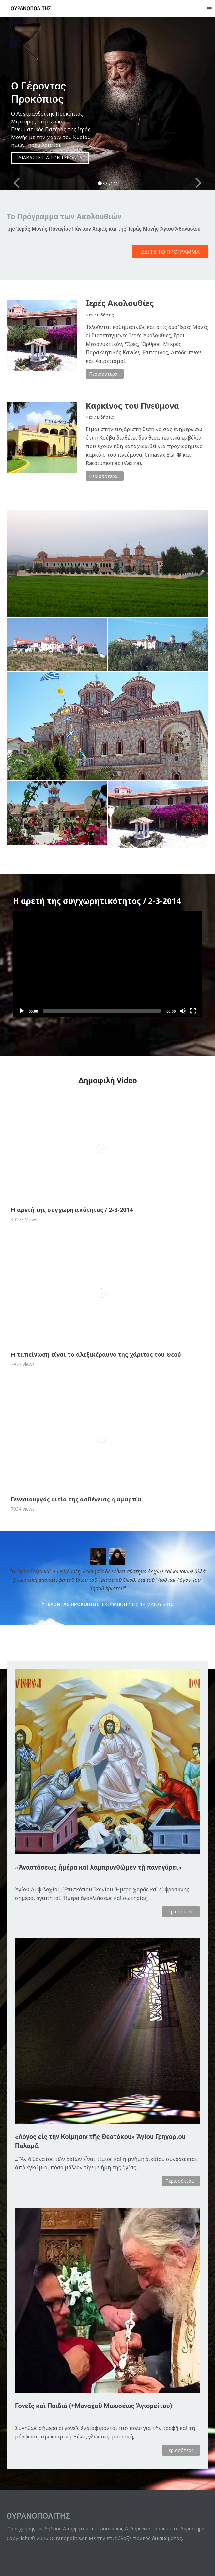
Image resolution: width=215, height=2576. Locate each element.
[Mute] (182, 1011)
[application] (107, 964)
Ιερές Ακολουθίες (120, 303)
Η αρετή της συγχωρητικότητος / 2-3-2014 (72, 1210)
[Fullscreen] (193, 1011)
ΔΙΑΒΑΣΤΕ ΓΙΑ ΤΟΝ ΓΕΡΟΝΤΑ (50, 157)
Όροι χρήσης (21, 2528)
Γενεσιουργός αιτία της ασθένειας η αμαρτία (76, 1499)
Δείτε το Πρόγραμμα (170, 251)
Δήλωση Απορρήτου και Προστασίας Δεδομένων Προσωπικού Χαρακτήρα (124, 2528)
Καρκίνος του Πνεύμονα (132, 405)
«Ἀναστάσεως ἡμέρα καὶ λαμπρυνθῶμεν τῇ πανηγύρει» (98, 1867)
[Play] (21, 1011)
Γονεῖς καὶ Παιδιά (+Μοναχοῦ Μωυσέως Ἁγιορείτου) (93, 2406)
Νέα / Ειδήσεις (100, 315)
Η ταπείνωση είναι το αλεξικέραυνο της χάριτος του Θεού (96, 1354)
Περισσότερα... (104, 374)
